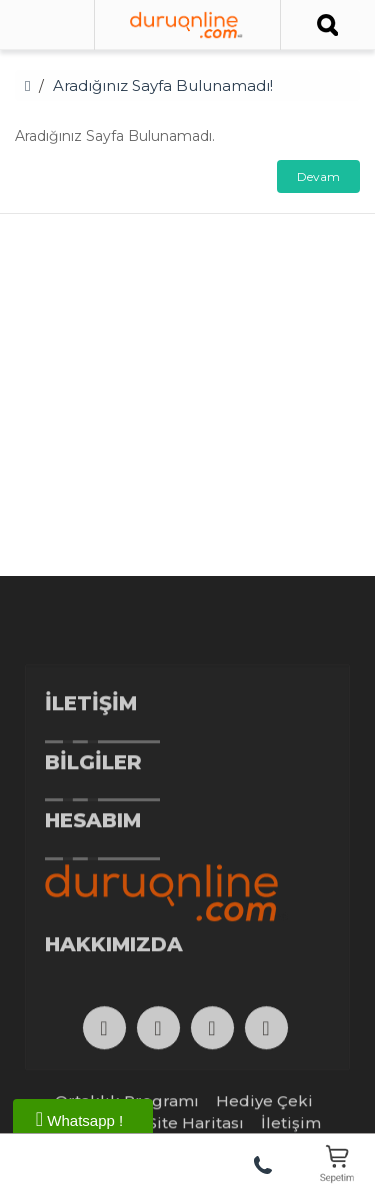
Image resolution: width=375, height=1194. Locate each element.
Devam (318, 176)
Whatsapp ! (79, 1119)
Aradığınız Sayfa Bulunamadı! (163, 85)
